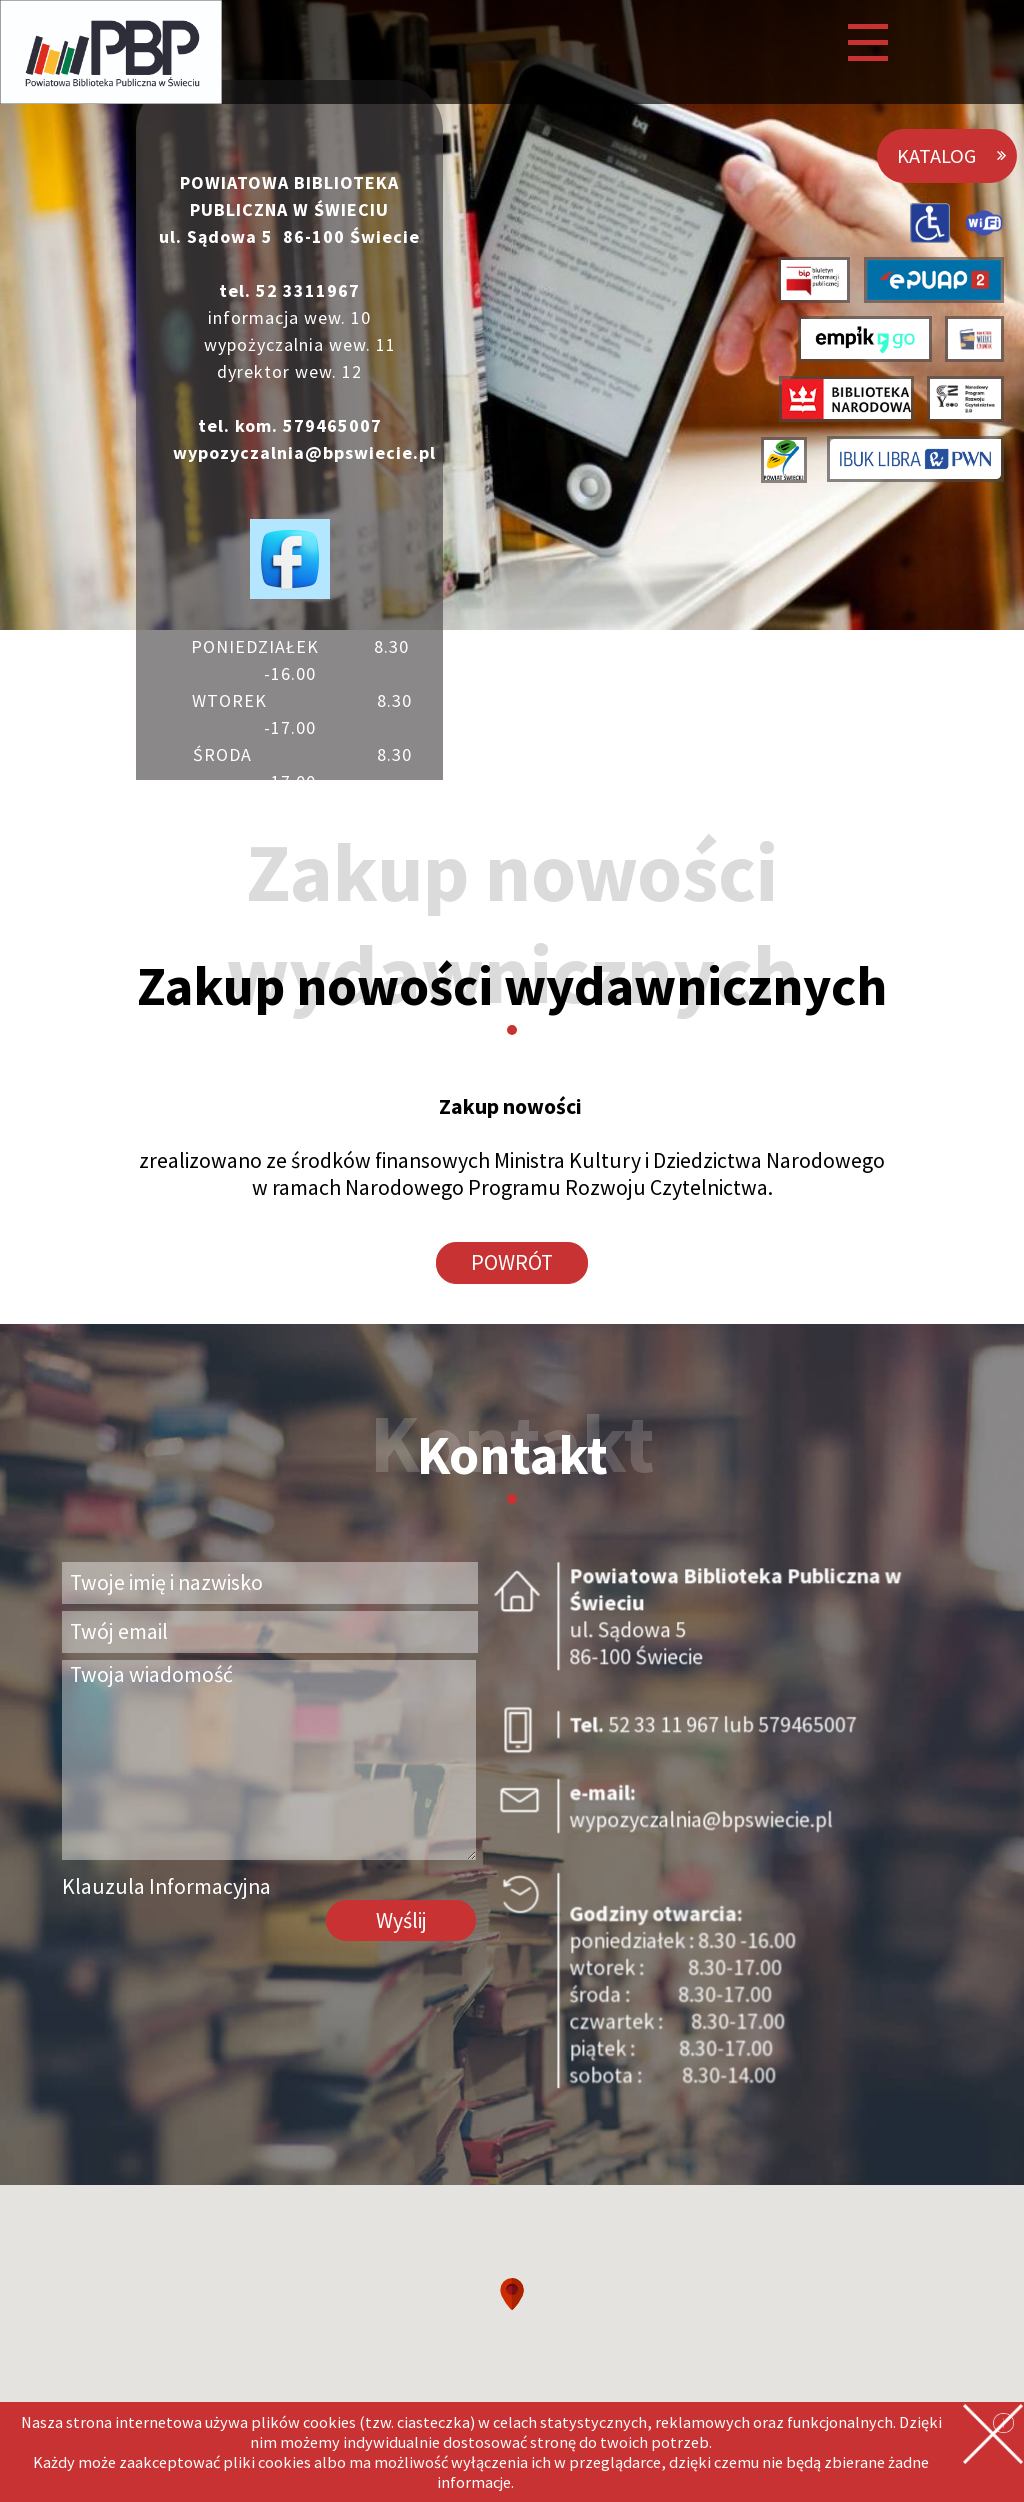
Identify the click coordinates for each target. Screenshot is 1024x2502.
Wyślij (401, 1920)
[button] (512, 2294)
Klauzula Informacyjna (166, 1886)
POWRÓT (512, 1262)
